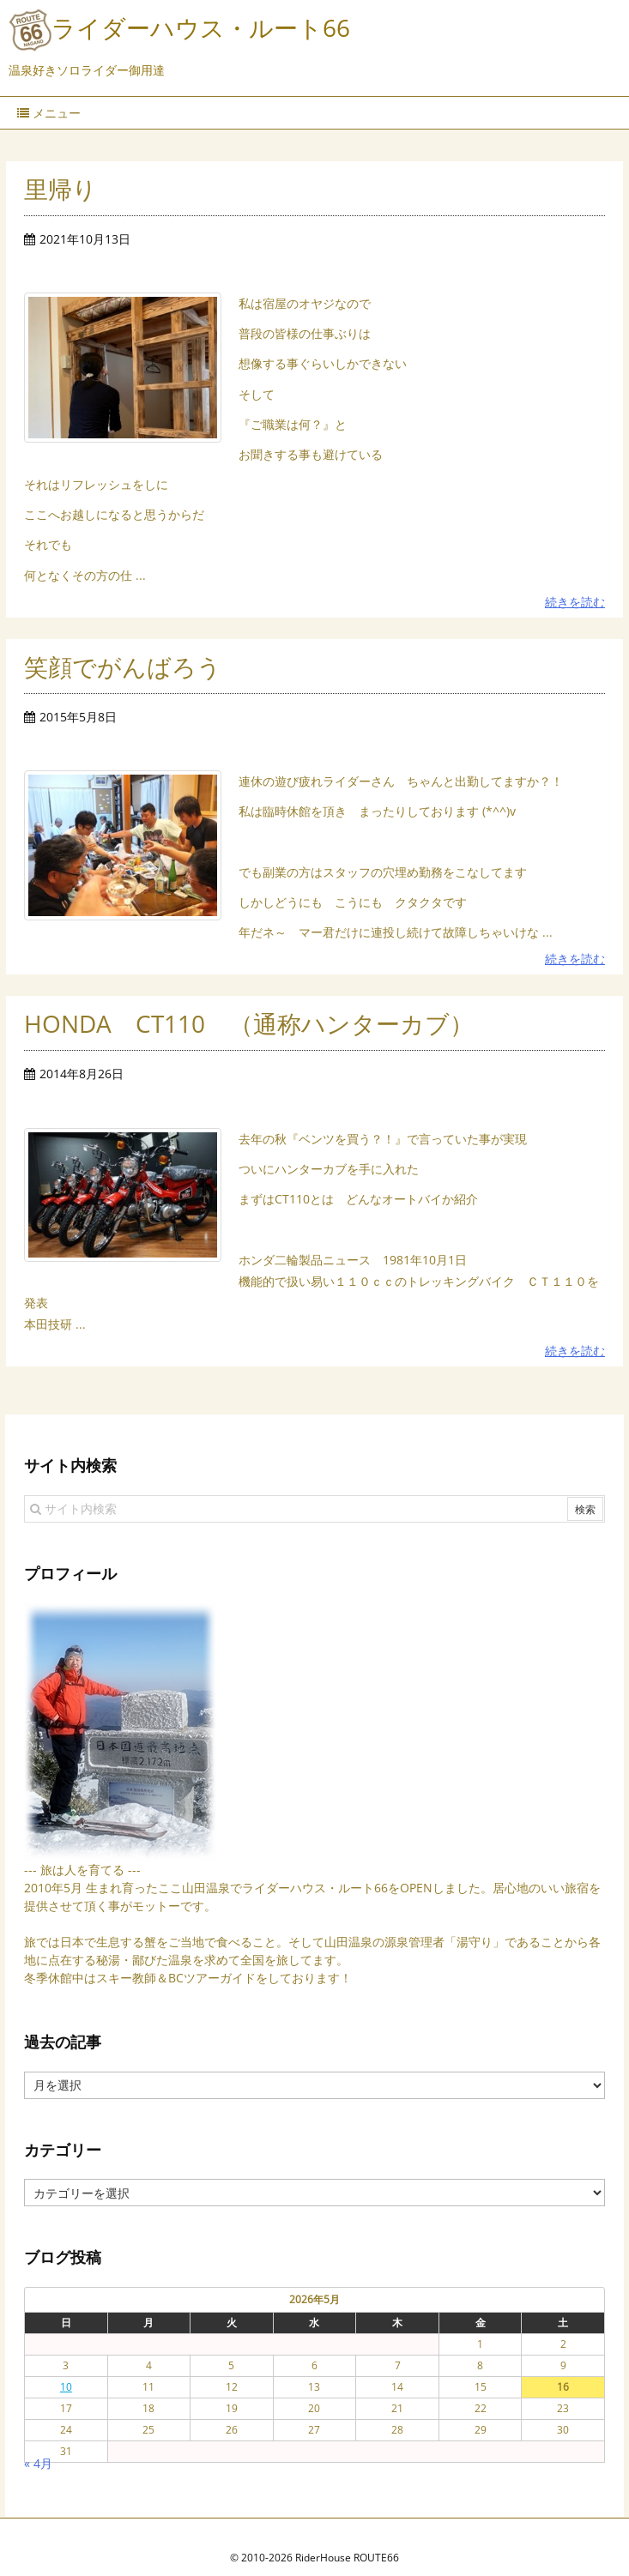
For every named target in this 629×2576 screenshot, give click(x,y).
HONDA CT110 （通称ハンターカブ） (249, 1023)
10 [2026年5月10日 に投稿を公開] (66, 2365)
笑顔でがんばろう (122, 666)
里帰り (60, 188)
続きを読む (575, 602)
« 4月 (38, 2442)
